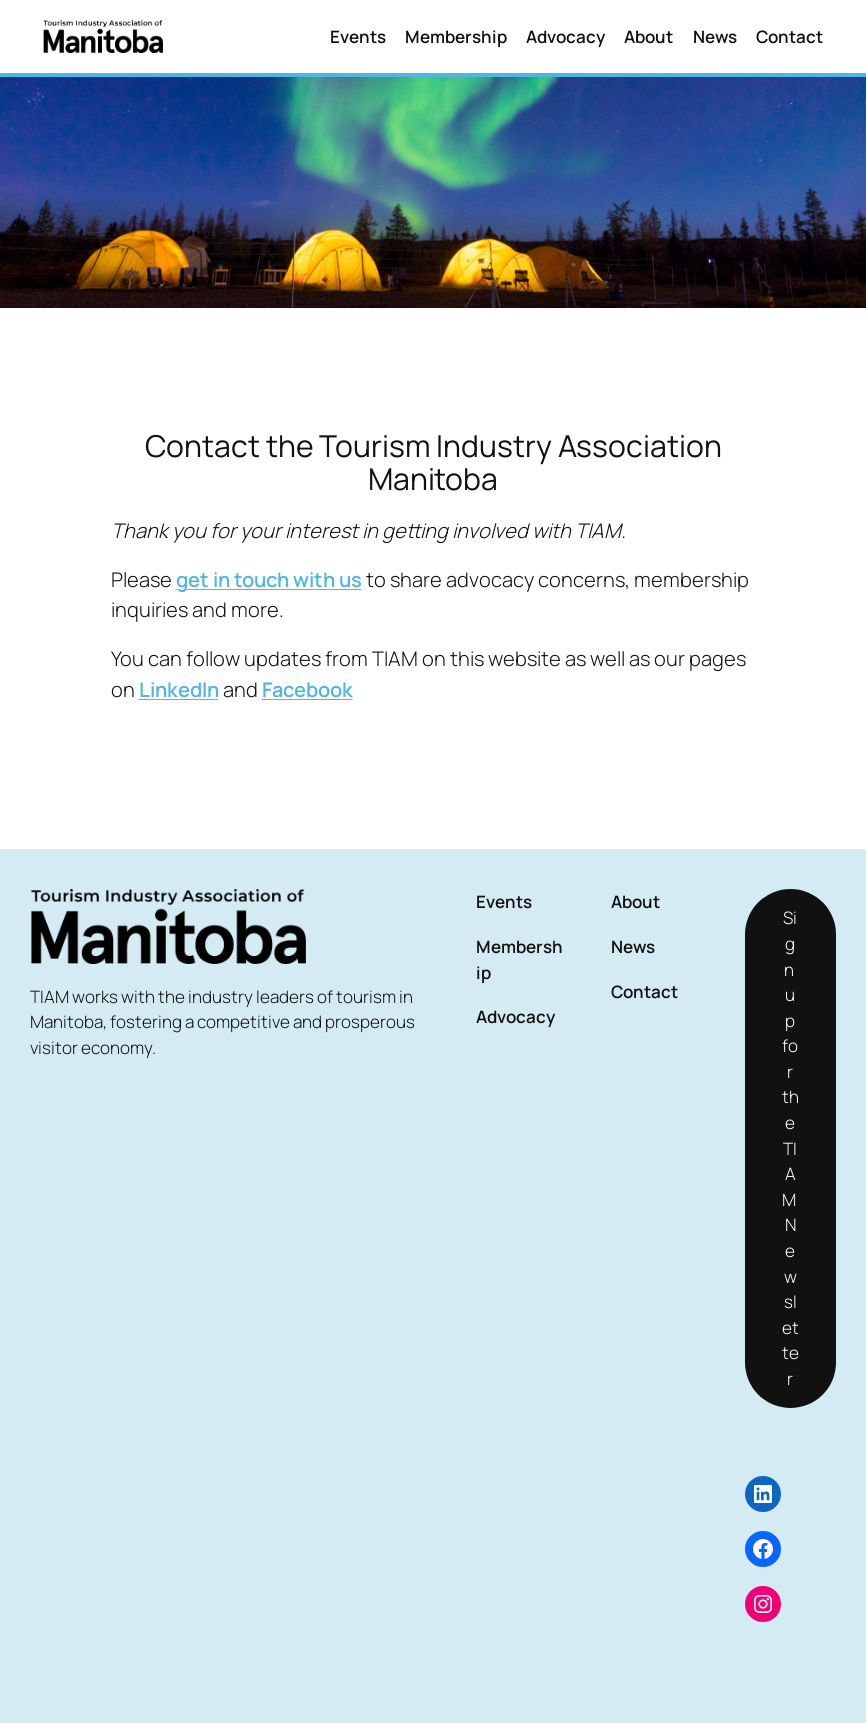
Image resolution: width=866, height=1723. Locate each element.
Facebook (307, 689)
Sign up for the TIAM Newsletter (790, 1148)
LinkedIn (179, 689)
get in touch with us (269, 579)
